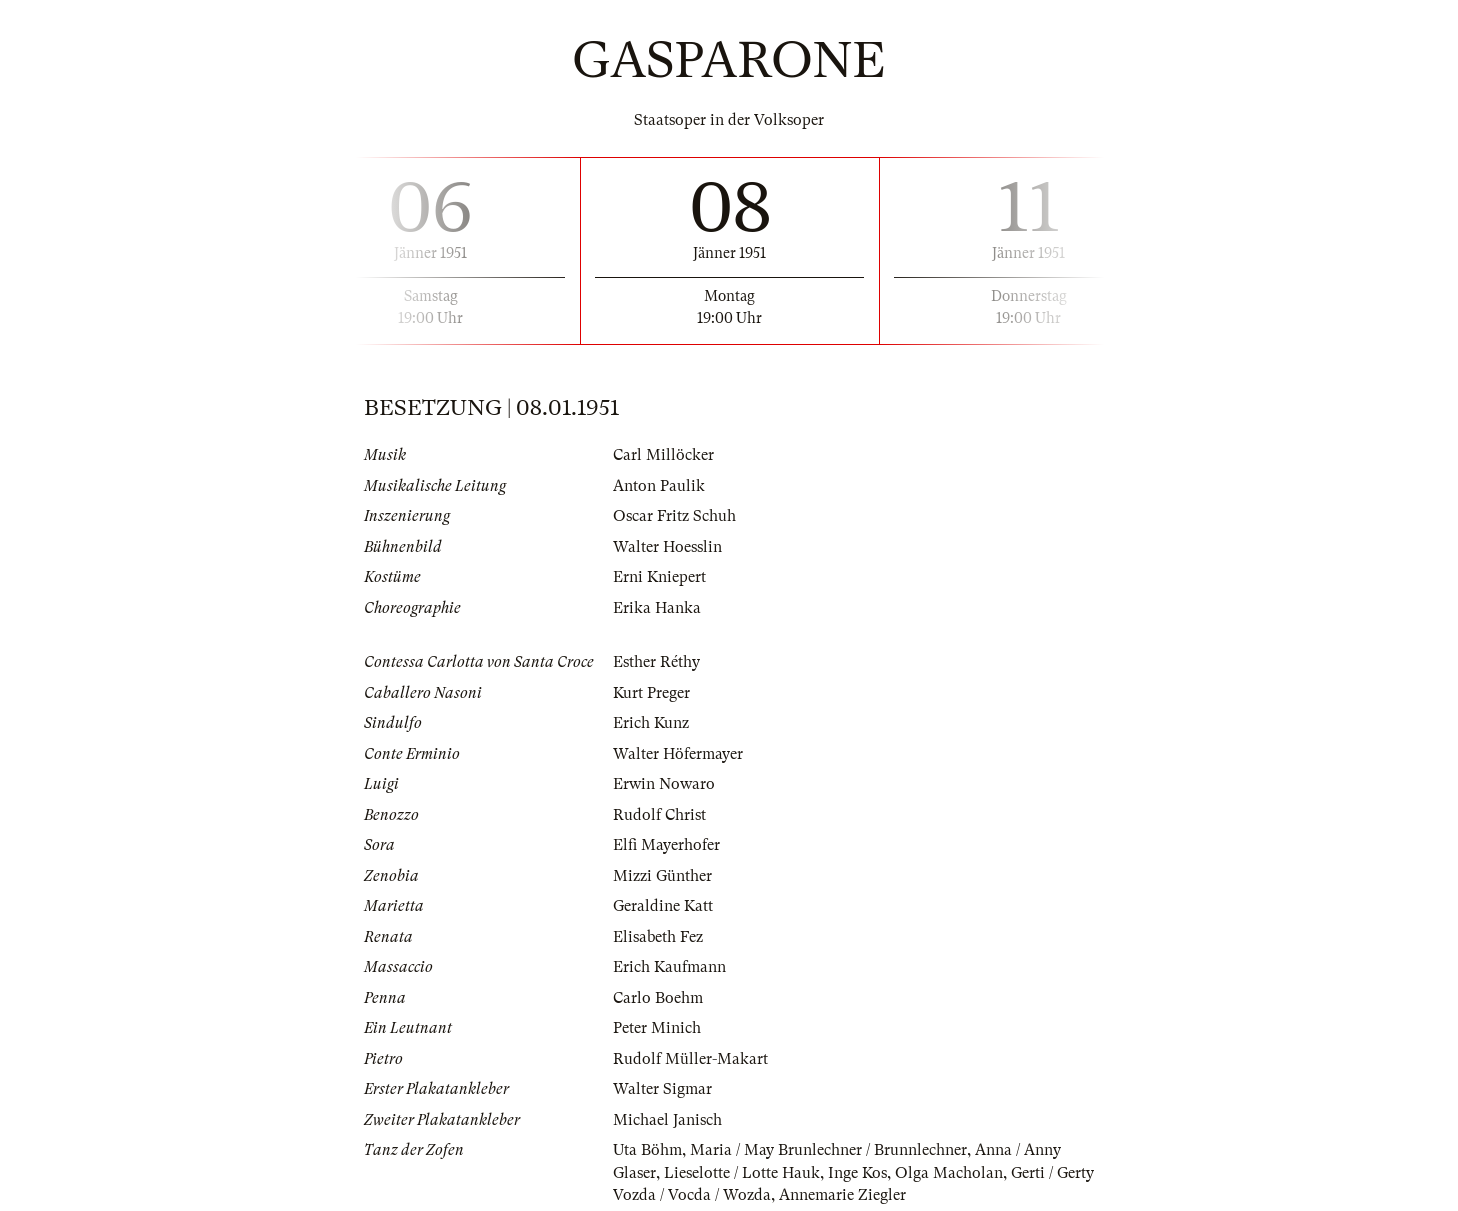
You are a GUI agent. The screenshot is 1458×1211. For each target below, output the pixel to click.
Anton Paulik (659, 486)
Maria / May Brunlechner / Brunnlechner (828, 1150)
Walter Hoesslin (667, 547)
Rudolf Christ (659, 815)
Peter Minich (657, 1028)
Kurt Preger (651, 693)
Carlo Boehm (658, 998)
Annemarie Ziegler (842, 1195)
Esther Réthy (656, 662)
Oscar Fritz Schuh (674, 516)
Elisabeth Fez (658, 937)
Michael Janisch (667, 1120)
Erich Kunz (651, 723)
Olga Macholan (949, 1173)
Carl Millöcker (663, 455)
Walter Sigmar (662, 1089)
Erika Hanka (657, 608)
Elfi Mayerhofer (666, 845)
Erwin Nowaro (664, 784)
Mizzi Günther (662, 876)
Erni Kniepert (659, 577)
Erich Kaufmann (669, 967)
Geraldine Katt (663, 906)
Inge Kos (857, 1173)
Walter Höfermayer (678, 754)
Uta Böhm (647, 1150)
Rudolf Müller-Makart (690, 1059)
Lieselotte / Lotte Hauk (742, 1173)
